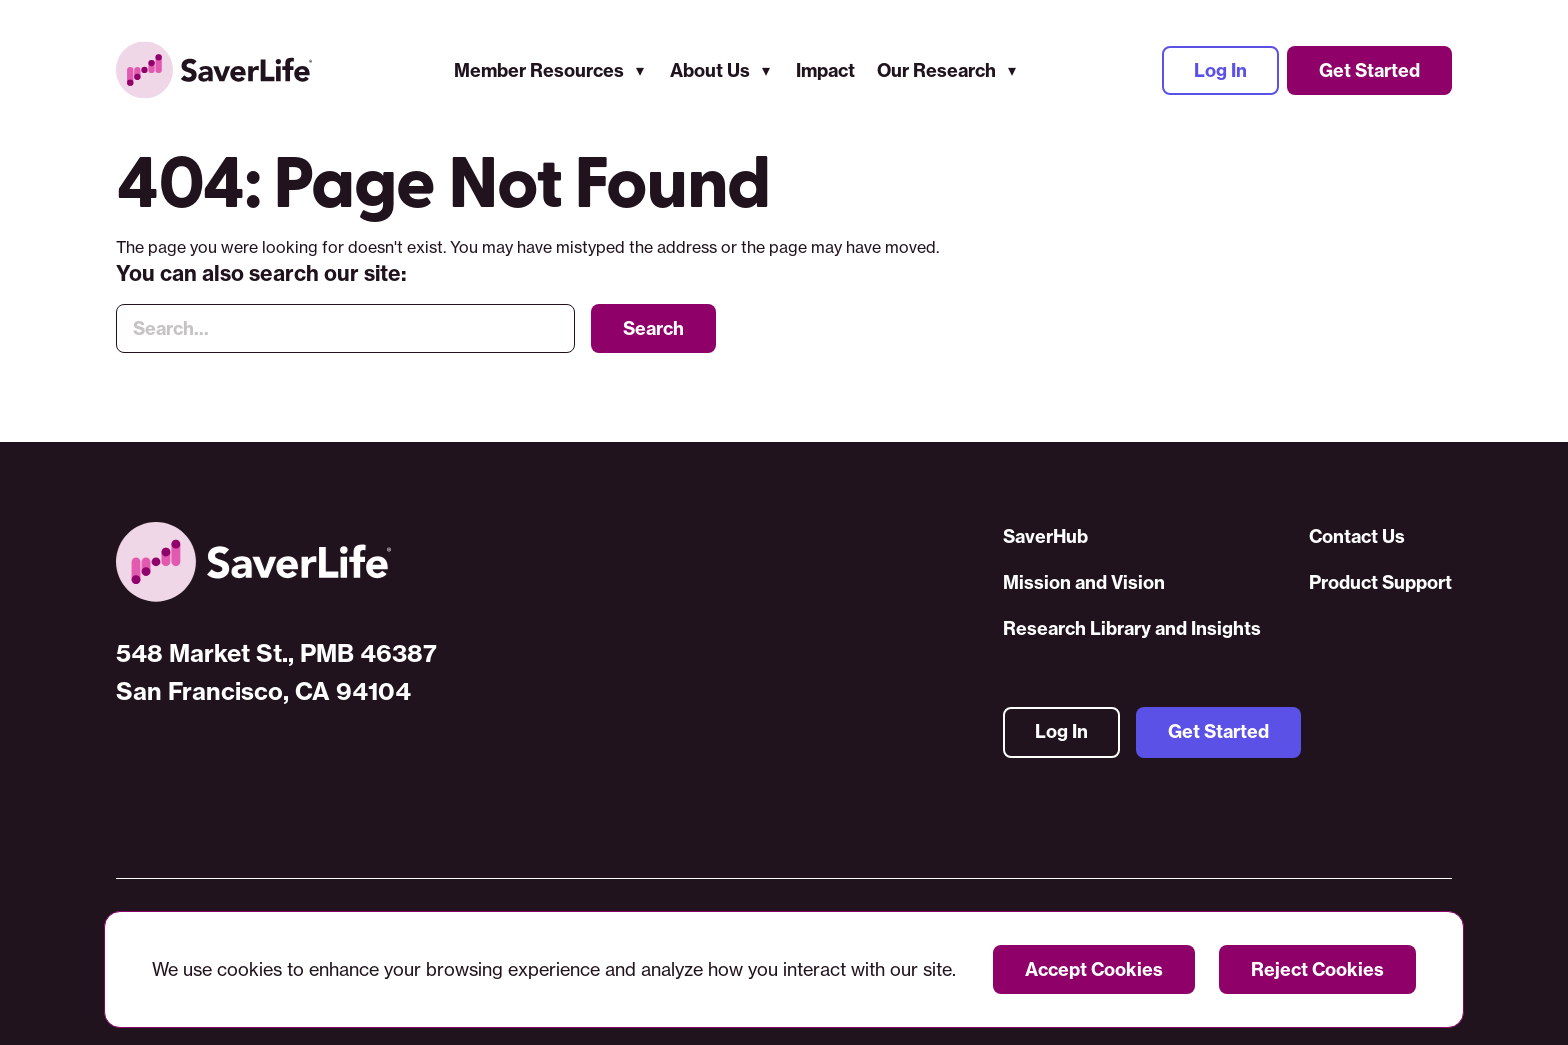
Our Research (936, 70)
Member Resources (539, 70)
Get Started (1369, 70)
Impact (825, 70)
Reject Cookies (1317, 969)
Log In (1220, 70)
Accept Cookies (1094, 969)
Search (653, 329)
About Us (710, 70)
